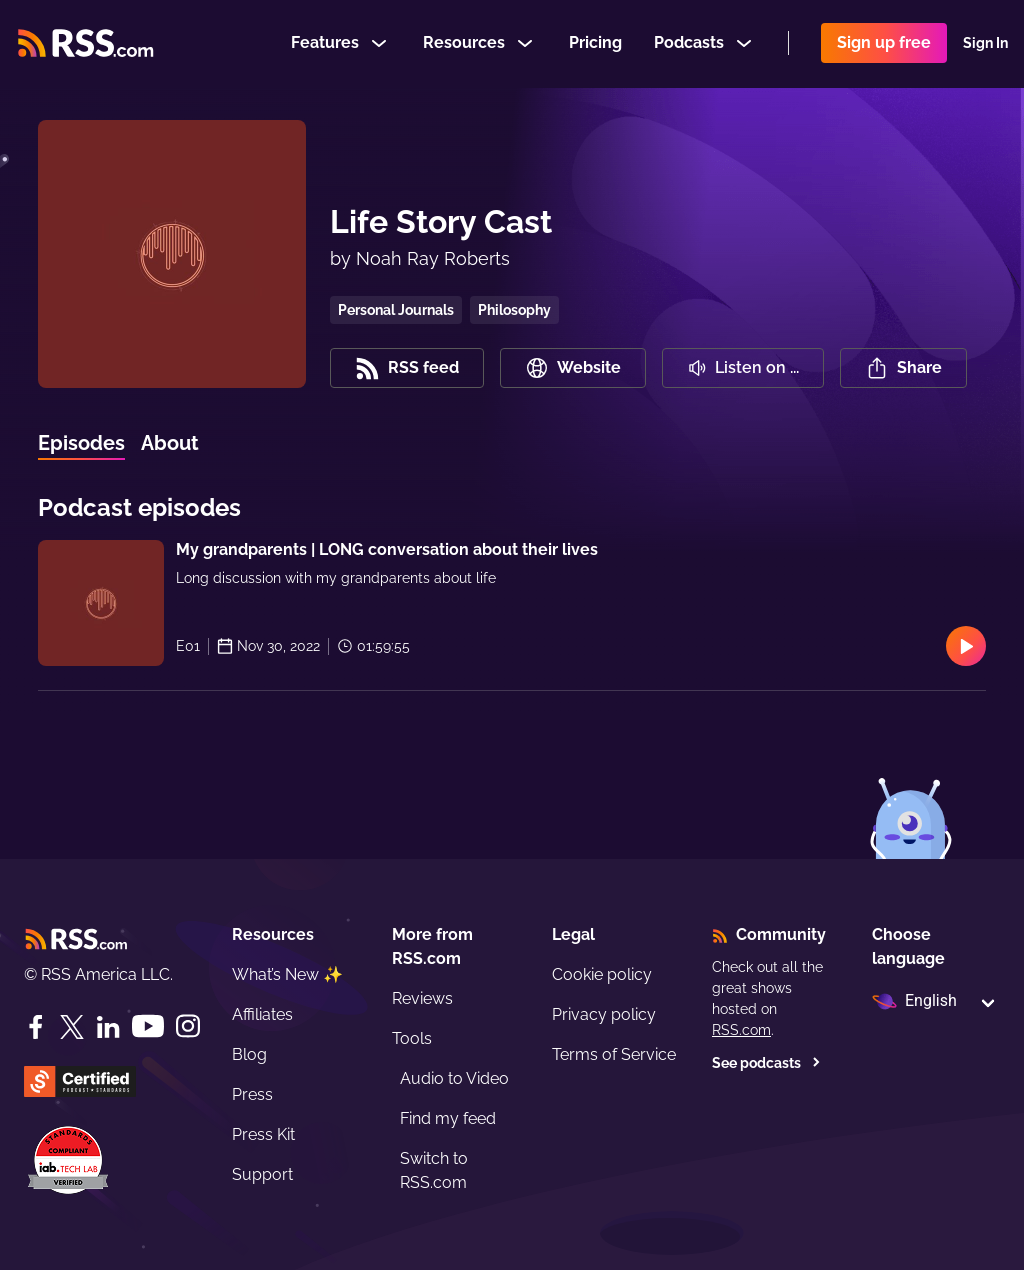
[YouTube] (148, 1026)
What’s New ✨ (287, 974)
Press (252, 1094)
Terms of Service (614, 1054)
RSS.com (741, 1030)
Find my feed (448, 1118)
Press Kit (263, 1134)
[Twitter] (72, 1027)
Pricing (595, 43)
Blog (249, 1054)
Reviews (422, 998)
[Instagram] (188, 1026)
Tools (412, 1038)
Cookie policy (602, 974)
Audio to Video (454, 1078)
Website (573, 368)
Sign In (985, 44)
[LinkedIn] (108, 1027)
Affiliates (262, 1014)
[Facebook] (36, 1027)
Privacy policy (604, 1014)
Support (262, 1174)
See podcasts (766, 1063)
